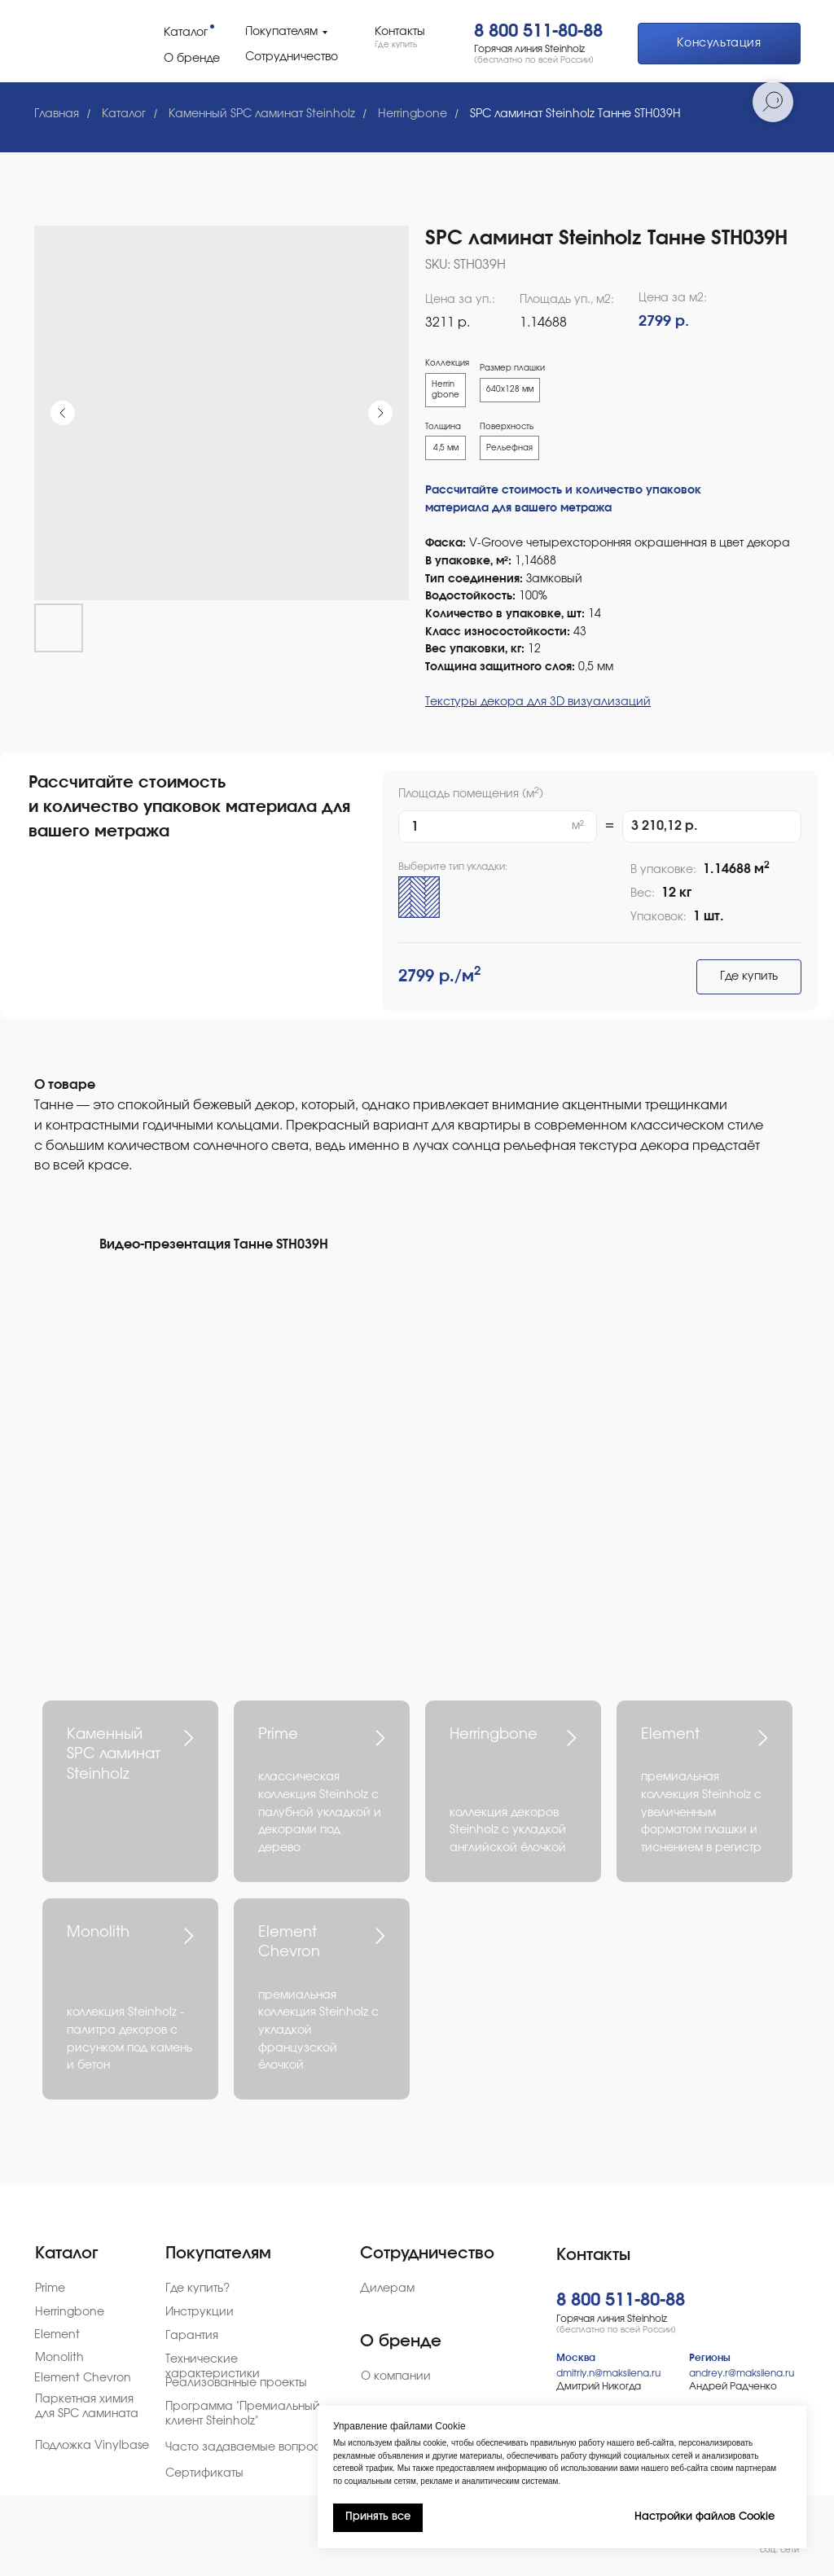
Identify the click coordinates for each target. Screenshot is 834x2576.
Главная (56, 114)
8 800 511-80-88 (538, 31)
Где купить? (197, 2288)
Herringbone (412, 114)
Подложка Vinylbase (92, 2445)
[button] (719, 43)
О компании (396, 2376)
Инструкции (199, 2312)
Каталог (124, 114)
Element (670, 1734)
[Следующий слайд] (380, 413)
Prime (278, 1734)
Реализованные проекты (236, 2383)
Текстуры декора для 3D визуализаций (538, 702)
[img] (73, 40)
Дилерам (387, 2288)
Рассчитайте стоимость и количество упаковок (563, 490)
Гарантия (191, 2335)
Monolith (98, 1932)
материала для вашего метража (518, 508)
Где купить (749, 976)
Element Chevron (82, 2378)
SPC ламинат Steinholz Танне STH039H (575, 114)
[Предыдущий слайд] (62, 413)
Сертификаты (204, 2473)
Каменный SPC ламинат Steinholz (262, 114)
